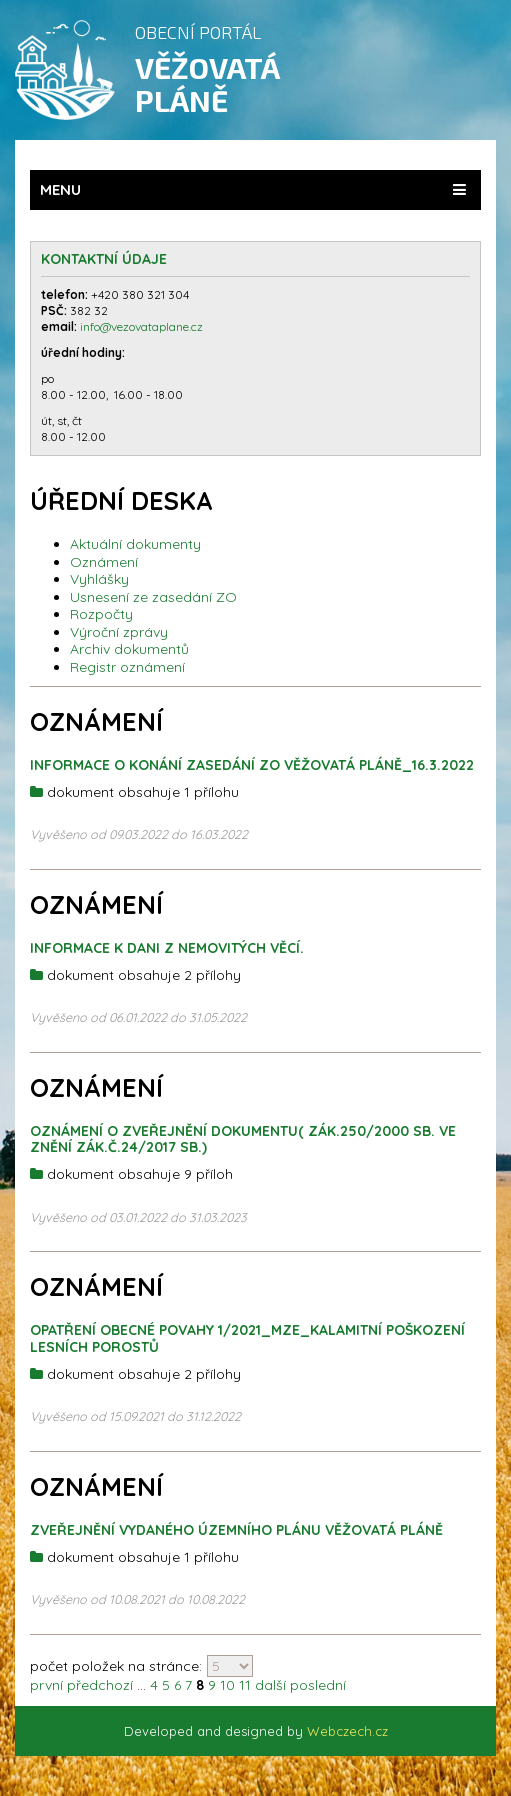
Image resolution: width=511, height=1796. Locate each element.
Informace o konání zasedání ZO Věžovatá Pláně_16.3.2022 (252, 765)
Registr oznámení (127, 667)
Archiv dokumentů (129, 649)
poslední (318, 1685)
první (46, 1685)
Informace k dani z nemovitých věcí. (167, 948)
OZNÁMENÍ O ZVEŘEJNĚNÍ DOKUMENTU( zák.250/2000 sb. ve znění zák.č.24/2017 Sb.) (243, 1139)
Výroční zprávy (119, 632)
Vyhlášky (99, 579)
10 (227, 1685)
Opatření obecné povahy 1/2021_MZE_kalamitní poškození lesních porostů (247, 1338)
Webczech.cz (347, 1731)
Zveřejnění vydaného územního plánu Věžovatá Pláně (236, 1530)
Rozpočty (101, 614)
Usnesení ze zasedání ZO (153, 597)
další (270, 1685)
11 (245, 1685)
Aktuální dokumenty (135, 544)
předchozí (100, 1685)
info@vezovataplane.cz (143, 326)
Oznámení (104, 562)
